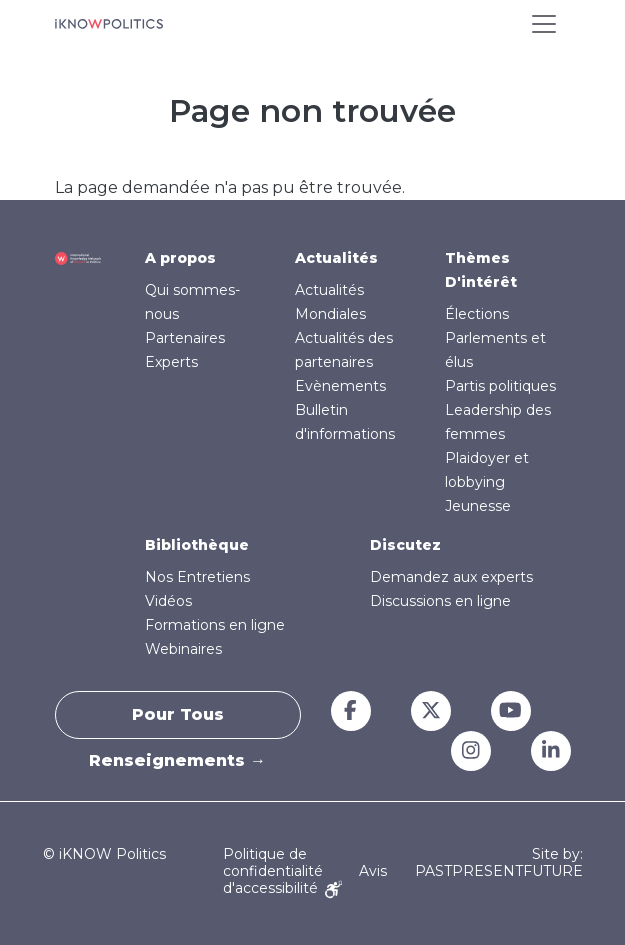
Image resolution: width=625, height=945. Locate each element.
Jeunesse (478, 506)
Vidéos (168, 601)
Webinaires (183, 649)
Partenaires (185, 338)
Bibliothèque (197, 545)
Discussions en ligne (440, 601)
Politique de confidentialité (273, 862)
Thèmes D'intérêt (481, 270)
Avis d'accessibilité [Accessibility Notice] (305, 879)
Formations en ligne (215, 625)
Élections (477, 314)
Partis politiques (500, 386)
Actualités (336, 258)
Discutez (405, 545)
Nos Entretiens (197, 577)
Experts (171, 362)
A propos (180, 258)
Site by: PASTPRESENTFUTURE (499, 863)
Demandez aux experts (451, 577)
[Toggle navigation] (544, 24)
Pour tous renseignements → (177, 722)
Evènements (340, 386)
